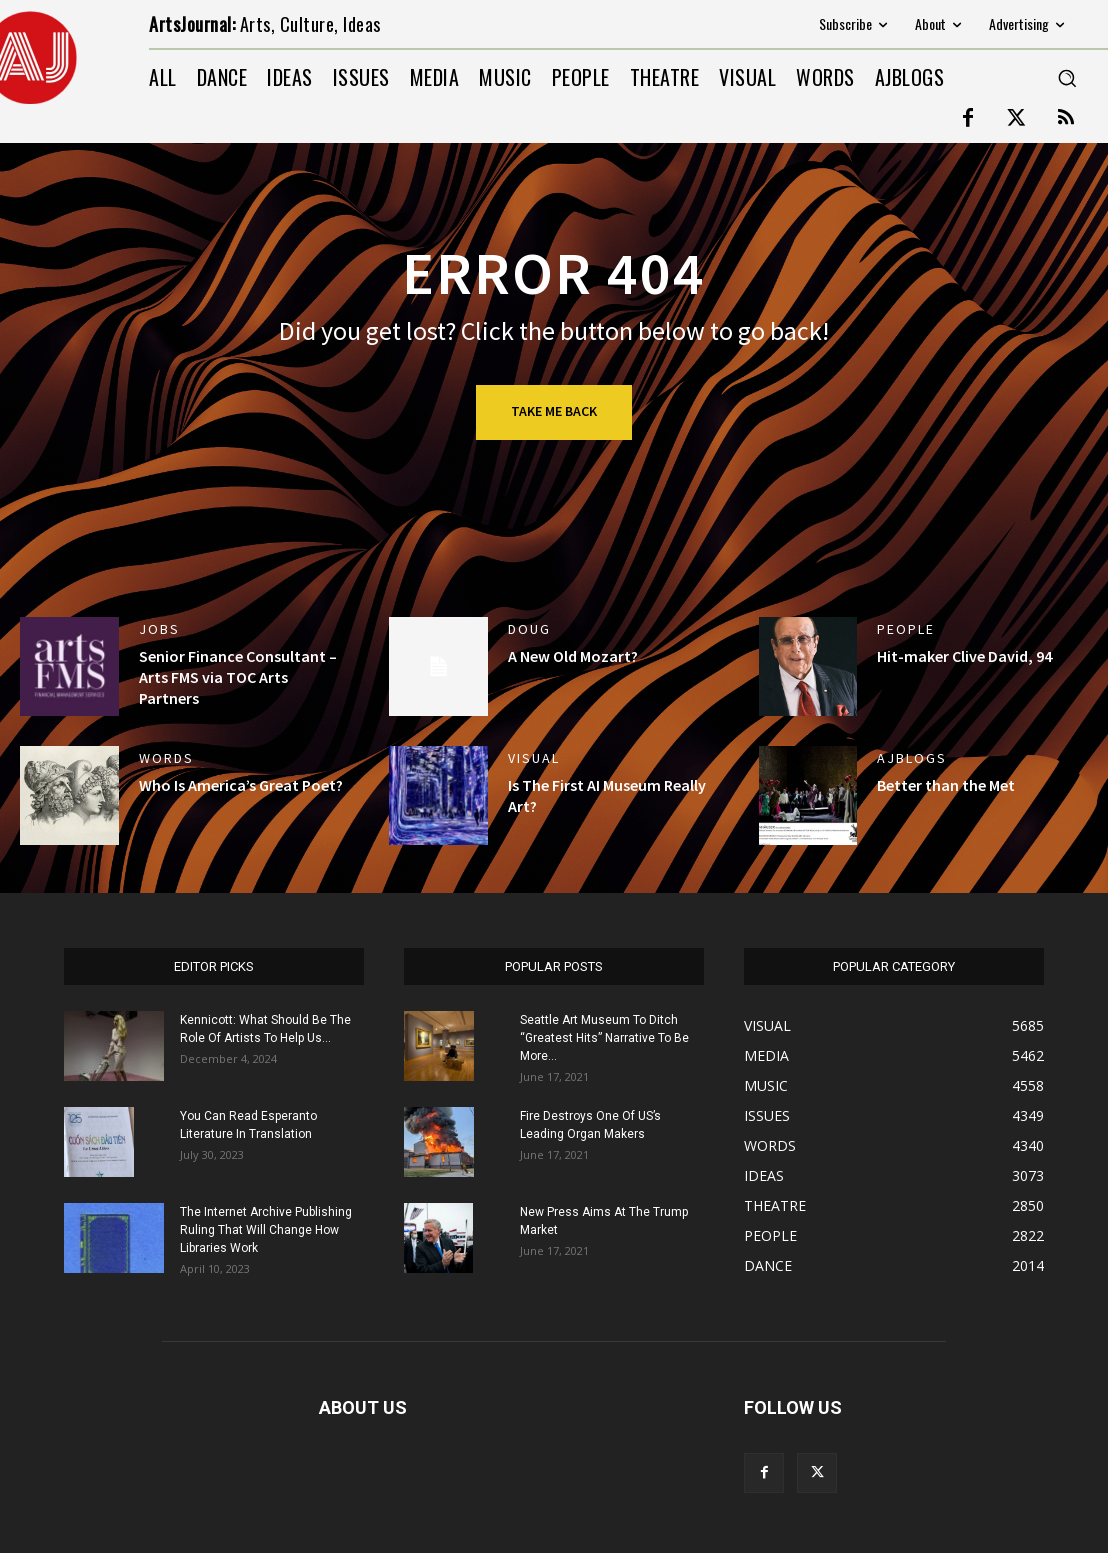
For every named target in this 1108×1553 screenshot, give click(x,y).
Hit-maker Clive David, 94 (964, 656)
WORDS (166, 758)
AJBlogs (912, 758)
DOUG (529, 629)
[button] (1067, 78)
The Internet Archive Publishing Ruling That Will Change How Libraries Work (266, 1230)
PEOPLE (906, 629)
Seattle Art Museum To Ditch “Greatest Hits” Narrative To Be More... (604, 1038)
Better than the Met (946, 785)
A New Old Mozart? (573, 656)
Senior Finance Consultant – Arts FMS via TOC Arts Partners (238, 677)
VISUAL (534, 758)
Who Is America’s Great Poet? (241, 785)
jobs (159, 629)
